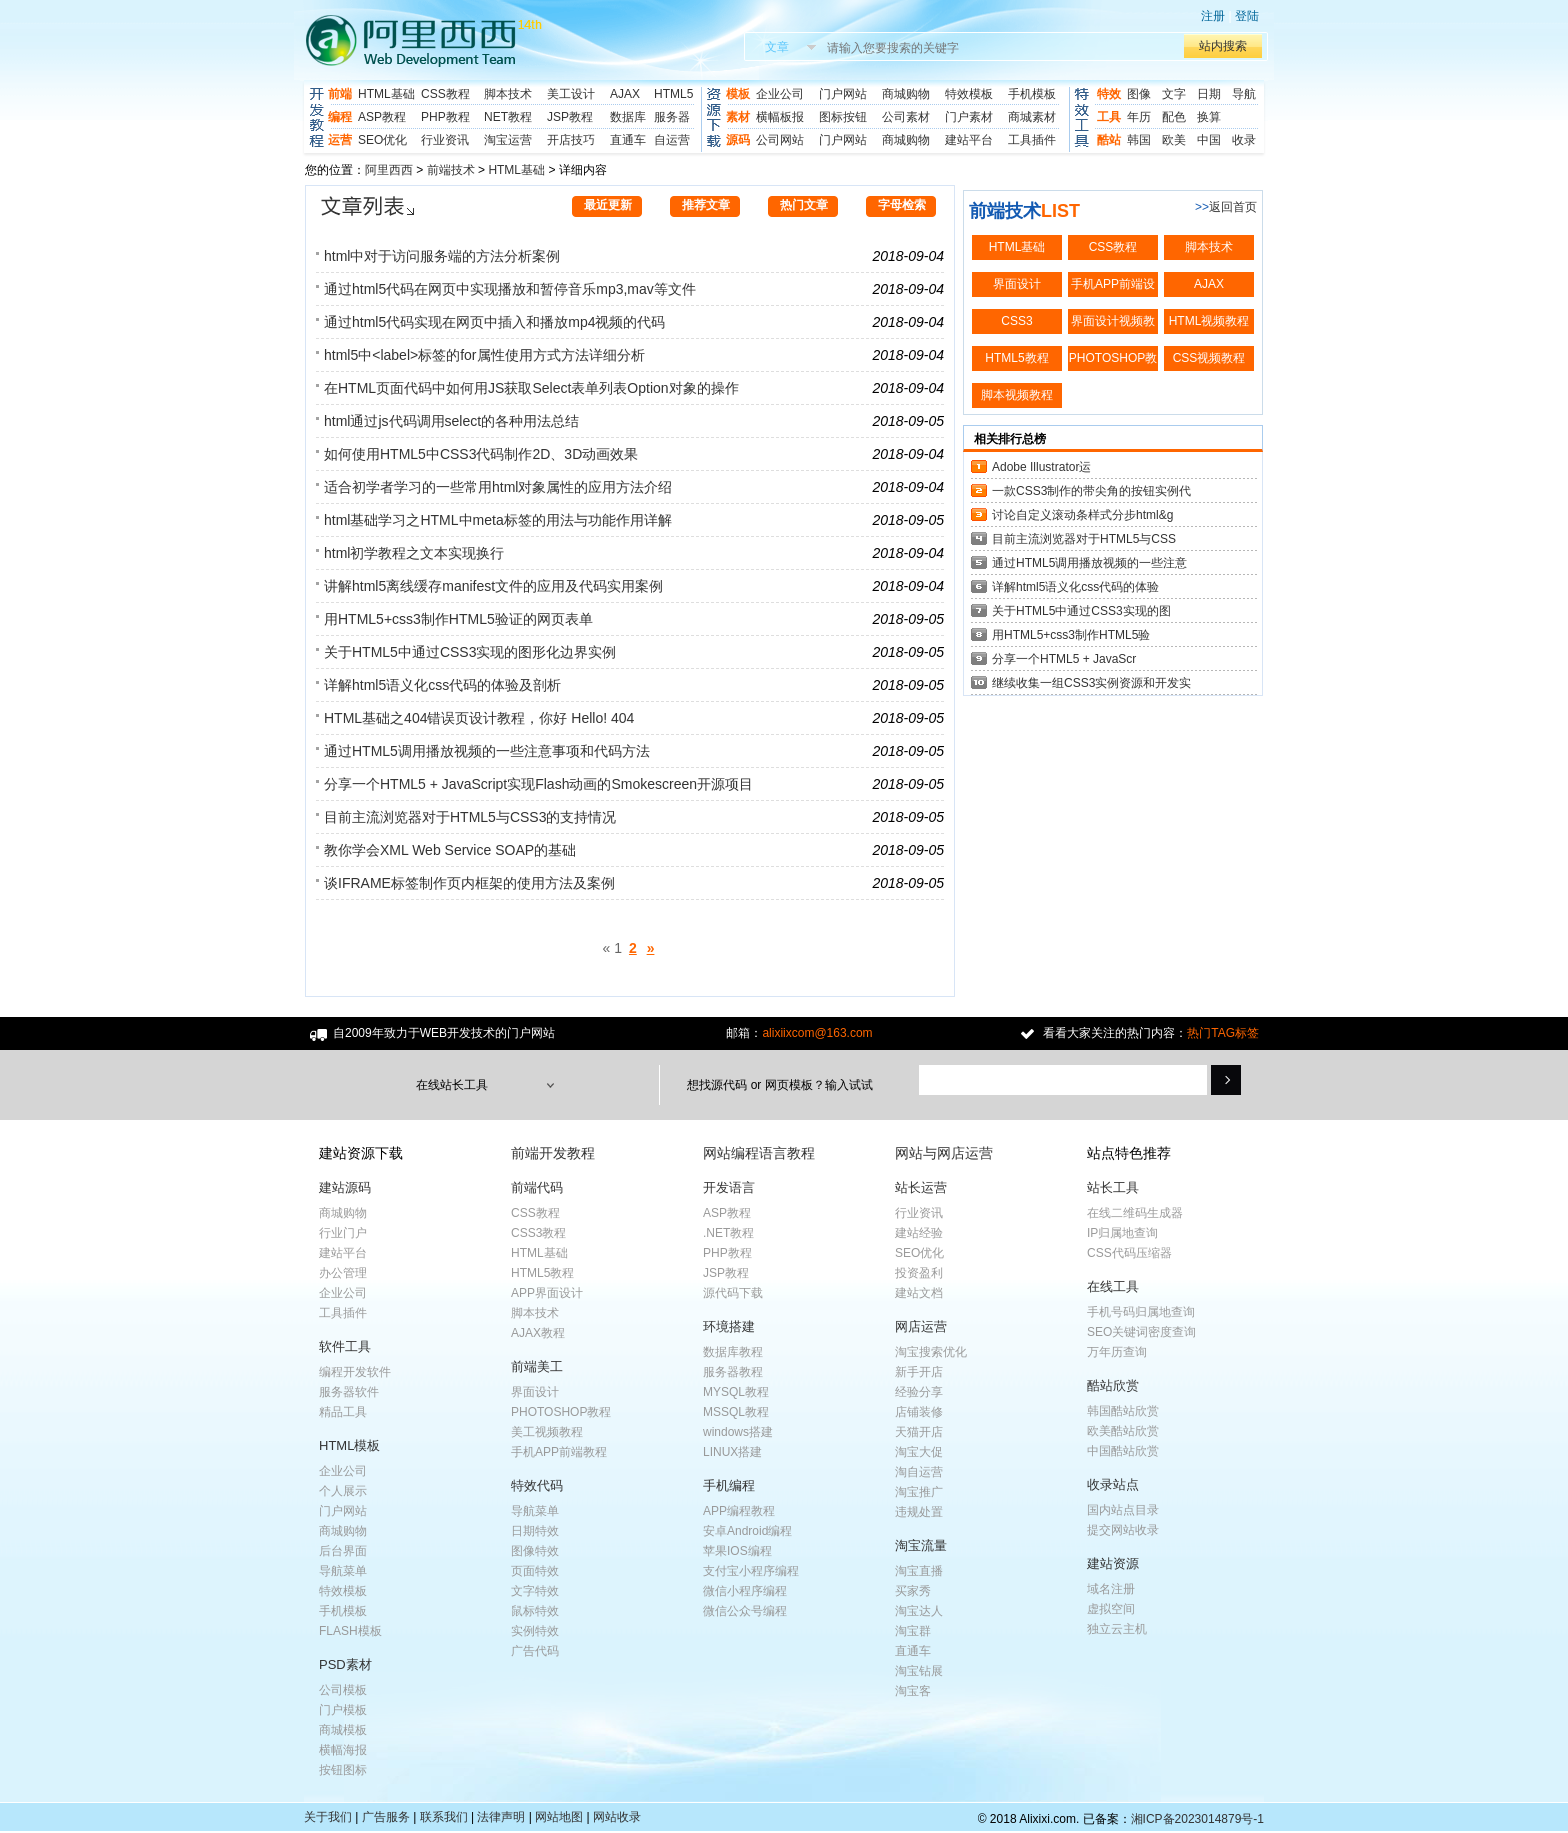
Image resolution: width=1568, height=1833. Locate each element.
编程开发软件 (355, 1372)
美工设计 (571, 94)
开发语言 (729, 1187)
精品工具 (343, 1412)
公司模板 (343, 1690)
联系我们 (444, 1817)
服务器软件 (349, 1392)
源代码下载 (733, 1293)
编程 (340, 117)
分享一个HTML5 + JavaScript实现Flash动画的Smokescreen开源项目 (538, 784)
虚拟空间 (1111, 1609)
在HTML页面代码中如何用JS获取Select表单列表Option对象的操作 (531, 388)
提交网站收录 (1123, 1530)
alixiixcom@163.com (817, 1033)
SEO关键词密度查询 (1141, 1332)
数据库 (628, 117)
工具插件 (1032, 140)
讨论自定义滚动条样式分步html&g (1082, 515)
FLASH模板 (350, 1631)
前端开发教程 (553, 1153)
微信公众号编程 (745, 1611)
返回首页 (1233, 207)
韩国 (1139, 140)
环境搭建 (729, 1326)
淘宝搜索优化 (931, 1352)
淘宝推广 (919, 1492)
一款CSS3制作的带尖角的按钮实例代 (1091, 491)
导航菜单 (343, 1571)
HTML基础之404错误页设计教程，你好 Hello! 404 (479, 718)
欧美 (1174, 140)
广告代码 (535, 1651)
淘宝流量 (921, 1545)
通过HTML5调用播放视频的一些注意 (1089, 563)
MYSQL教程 (736, 1392)
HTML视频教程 (1209, 321)
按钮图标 (343, 1770)
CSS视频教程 (1209, 358)
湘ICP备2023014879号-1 (1197, 1819)
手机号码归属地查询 (1141, 1312)
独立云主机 (1117, 1629)
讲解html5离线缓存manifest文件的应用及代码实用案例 (493, 586)
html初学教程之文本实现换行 (414, 553)
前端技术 (451, 170)
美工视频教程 (547, 1432)
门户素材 (969, 117)
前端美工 (537, 1366)
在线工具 (1113, 1286)
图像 (1139, 94)
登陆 (1247, 16)
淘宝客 (913, 1691)
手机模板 (1032, 94)
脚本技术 (508, 94)
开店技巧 (571, 140)
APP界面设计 (547, 1293)
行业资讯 (445, 140)
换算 (1209, 117)
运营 (340, 140)
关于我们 (328, 1817)
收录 (1244, 140)
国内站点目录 (1123, 1510)
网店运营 (921, 1326)
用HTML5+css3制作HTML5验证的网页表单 (458, 619)
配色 (1174, 117)
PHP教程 (445, 117)
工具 (1109, 117)
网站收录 (617, 1817)
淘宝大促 (919, 1452)
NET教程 (508, 117)
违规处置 (919, 1512)
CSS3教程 (538, 1233)
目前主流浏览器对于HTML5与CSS (1084, 539)
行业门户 (343, 1233)
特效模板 (969, 94)
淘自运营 (919, 1472)
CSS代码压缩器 (1129, 1253)
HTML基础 (386, 94)
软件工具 (345, 1346)
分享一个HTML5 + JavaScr (1064, 659)
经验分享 (919, 1392)
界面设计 (1017, 284)
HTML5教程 (1016, 358)
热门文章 (804, 205)
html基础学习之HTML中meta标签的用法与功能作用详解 (498, 520)
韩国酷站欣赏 (1123, 1411)
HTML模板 (349, 1445)
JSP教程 (570, 117)
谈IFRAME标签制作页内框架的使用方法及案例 (469, 883)
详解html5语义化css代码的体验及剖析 (442, 685)
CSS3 (1016, 321)
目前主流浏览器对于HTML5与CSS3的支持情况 (470, 817)
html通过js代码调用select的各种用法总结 (451, 421)
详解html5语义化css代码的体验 (1075, 587)
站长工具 (1113, 1187)
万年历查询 (1117, 1352)
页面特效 (535, 1571)
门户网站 (843, 94)
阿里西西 (389, 170)
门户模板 (343, 1710)
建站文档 (919, 1293)
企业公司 (780, 94)
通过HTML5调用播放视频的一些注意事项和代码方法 (487, 751)
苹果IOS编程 (737, 1551)
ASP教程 (382, 117)
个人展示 (343, 1491)
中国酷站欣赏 (1123, 1451)
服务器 (672, 117)
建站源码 (345, 1187)
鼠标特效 (535, 1611)
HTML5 (673, 94)
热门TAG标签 (1223, 1033)
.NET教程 (728, 1233)
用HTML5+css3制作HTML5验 (1071, 635)
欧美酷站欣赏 (1123, 1431)
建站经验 (919, 1233)
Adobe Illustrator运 (1041, 467)
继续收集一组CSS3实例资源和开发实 (1091, 683)
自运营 (672, 140)
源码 (738, 140)
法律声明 (501, 1817)
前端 (340, 94)
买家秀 (913, 1591)
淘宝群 (913, 1631)
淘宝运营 (508, 140)
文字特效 (535, 1591)
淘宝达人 (919, 1611)
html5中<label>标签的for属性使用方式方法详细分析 (484, 355)
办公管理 (343, 1273)
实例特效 (535, 1631)
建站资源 (1113, 1563)
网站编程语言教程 (759, 1153)
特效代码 (537, 1485)
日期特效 (535, 1531)
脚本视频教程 (1017, 395)
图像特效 (535, 1551)
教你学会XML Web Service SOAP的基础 (450, 850)
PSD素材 (345, 1664)
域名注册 (1111, 1589)
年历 (1139, 117)
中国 (1209, 140)
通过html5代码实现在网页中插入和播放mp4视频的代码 (494, 322)
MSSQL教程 (736, 1412)
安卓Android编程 (747, 1531)
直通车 (628, 140)
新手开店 (919, 1372)
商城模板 (343, 1730)
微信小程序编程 (745, 1591)
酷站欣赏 (1113, 1385)
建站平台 (969, 140)
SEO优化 (382, 140)
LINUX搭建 (732, 1452)
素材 (738, 117)
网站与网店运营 (944, 1153)
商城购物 (906, 94)
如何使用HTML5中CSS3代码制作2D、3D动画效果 (481, 454)
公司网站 (780, 140)
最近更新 (608, 205)
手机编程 (729, 1485)
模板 (738, 94)
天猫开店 (919, 1432)
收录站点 (1113, 1484)
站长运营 (921, 1187)
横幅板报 (780, 117)
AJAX (625, 94)
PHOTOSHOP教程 (561, 1412)
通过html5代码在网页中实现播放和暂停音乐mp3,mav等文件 (510, 289)
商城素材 (1032, 117)
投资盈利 (919, 1273)
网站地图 (559, 1817)
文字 (1174, 94)
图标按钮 (843, 117)
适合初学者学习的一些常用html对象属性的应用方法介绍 (498, 487)
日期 (1209, 94)
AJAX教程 (538, 1333)
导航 (1244, 94)
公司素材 (906, 117)
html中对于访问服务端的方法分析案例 (442, 256)
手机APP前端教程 (559, 1452)
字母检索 (902, 205)
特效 (1109, 94)
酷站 (1109, 140)
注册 (1213, 16)
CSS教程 (445, 94)
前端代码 (537, 1187)
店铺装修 (919, 1412)
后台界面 (343, 1551)
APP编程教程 (739, 1511)
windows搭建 (738, 1432)
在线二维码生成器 (1135, 1213)
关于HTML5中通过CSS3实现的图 (1081, 611)
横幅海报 (343, 1750)
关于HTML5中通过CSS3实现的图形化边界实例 (470, 652)
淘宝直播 (919, 1571)
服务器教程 (733, 1372)
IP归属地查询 (1122, 1233)
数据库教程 (733, 1352)
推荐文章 (706, 205)
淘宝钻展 (919, 1671)
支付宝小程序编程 (751, 1571)
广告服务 (386, 1817)
